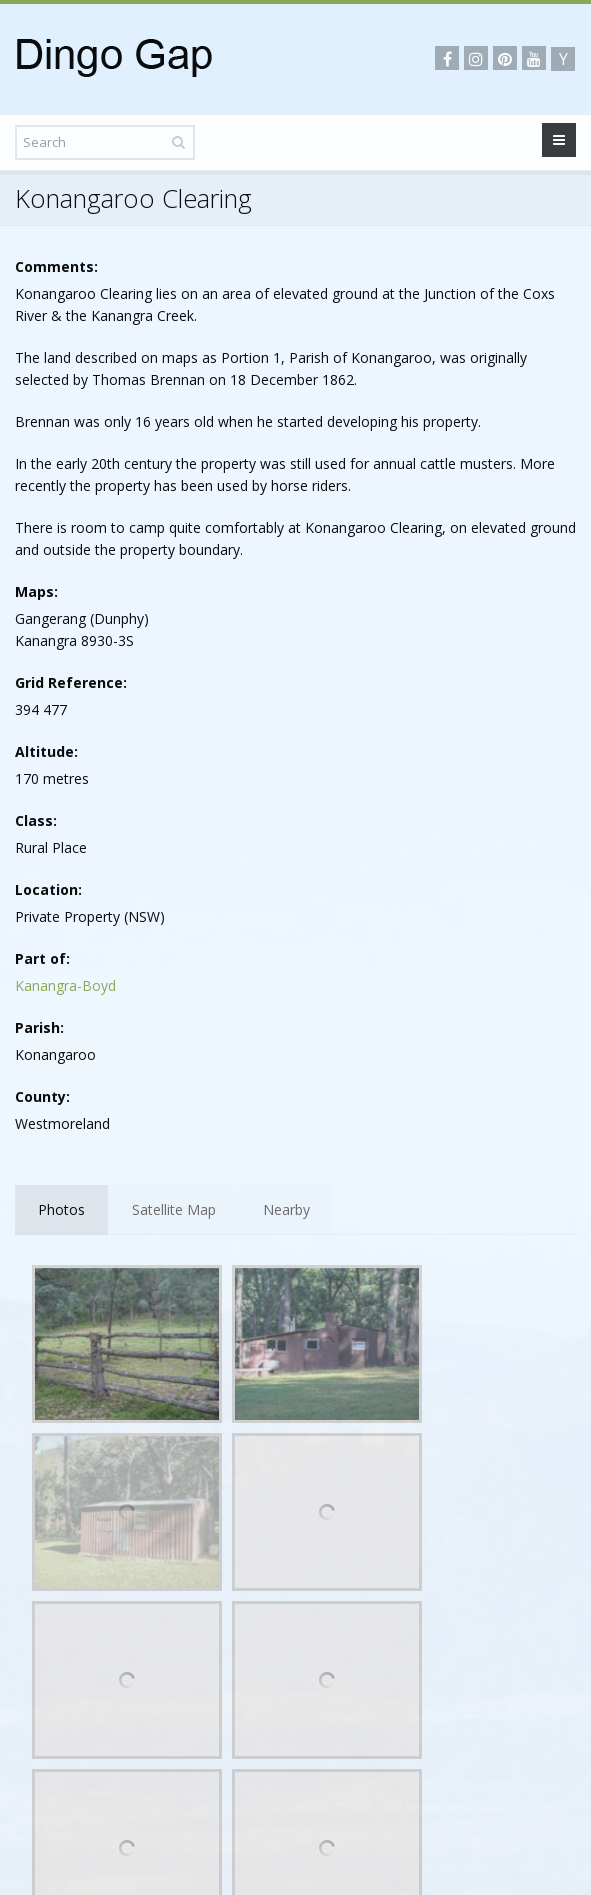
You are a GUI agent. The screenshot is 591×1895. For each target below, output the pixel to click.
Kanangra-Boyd (65, 985)
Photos (61, 1209)
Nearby (286, 1209)
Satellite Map (174, 1209)
